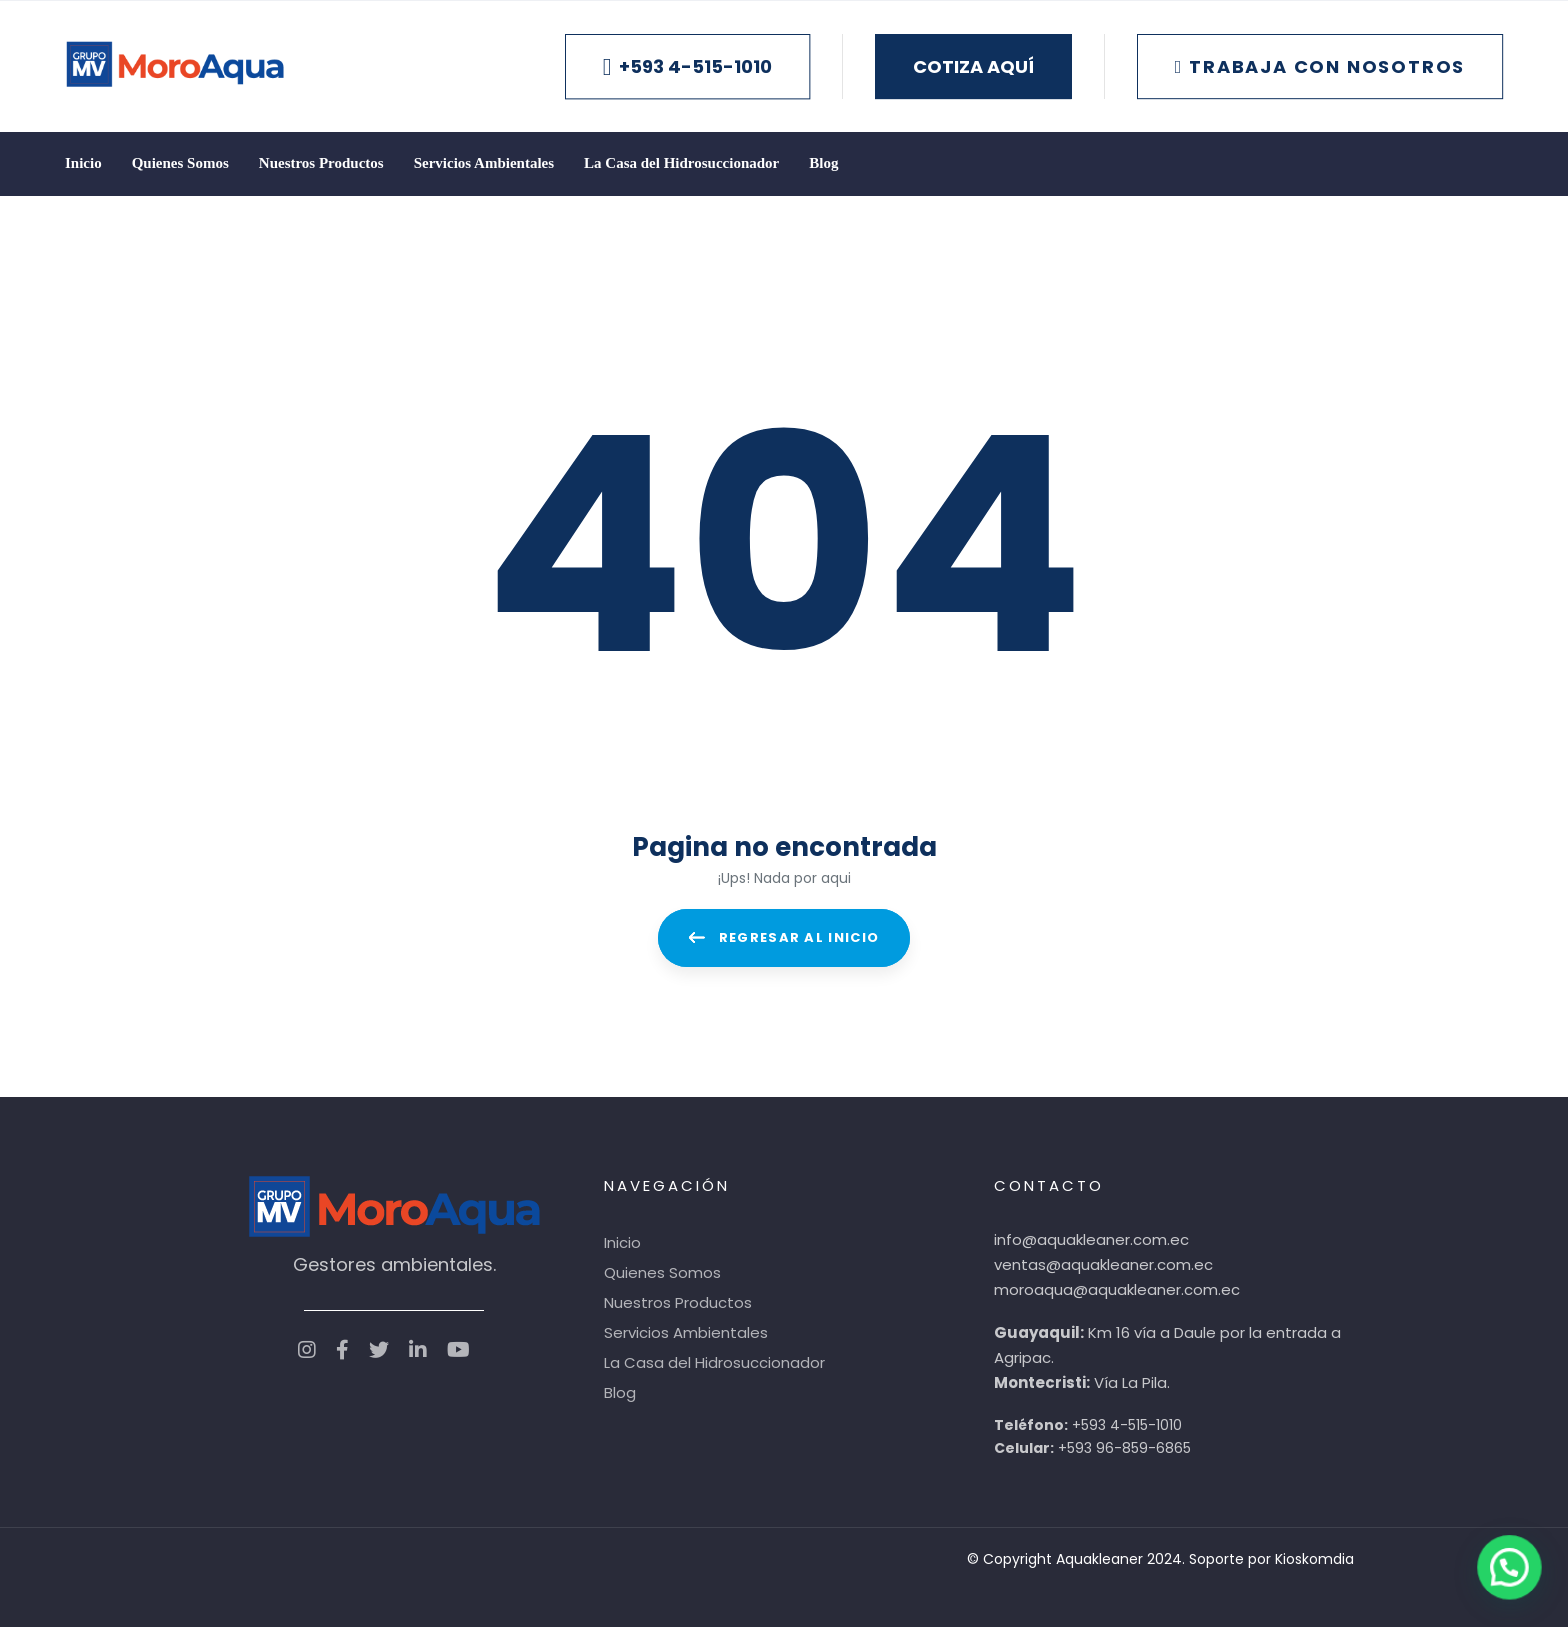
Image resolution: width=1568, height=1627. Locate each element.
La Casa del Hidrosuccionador (714, 1362)
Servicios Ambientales (686, 1332)
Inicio (622, 1242)
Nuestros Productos (678, 1302)
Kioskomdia (1314, 1559)
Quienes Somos (662, 1272)
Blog (620, 1392)
